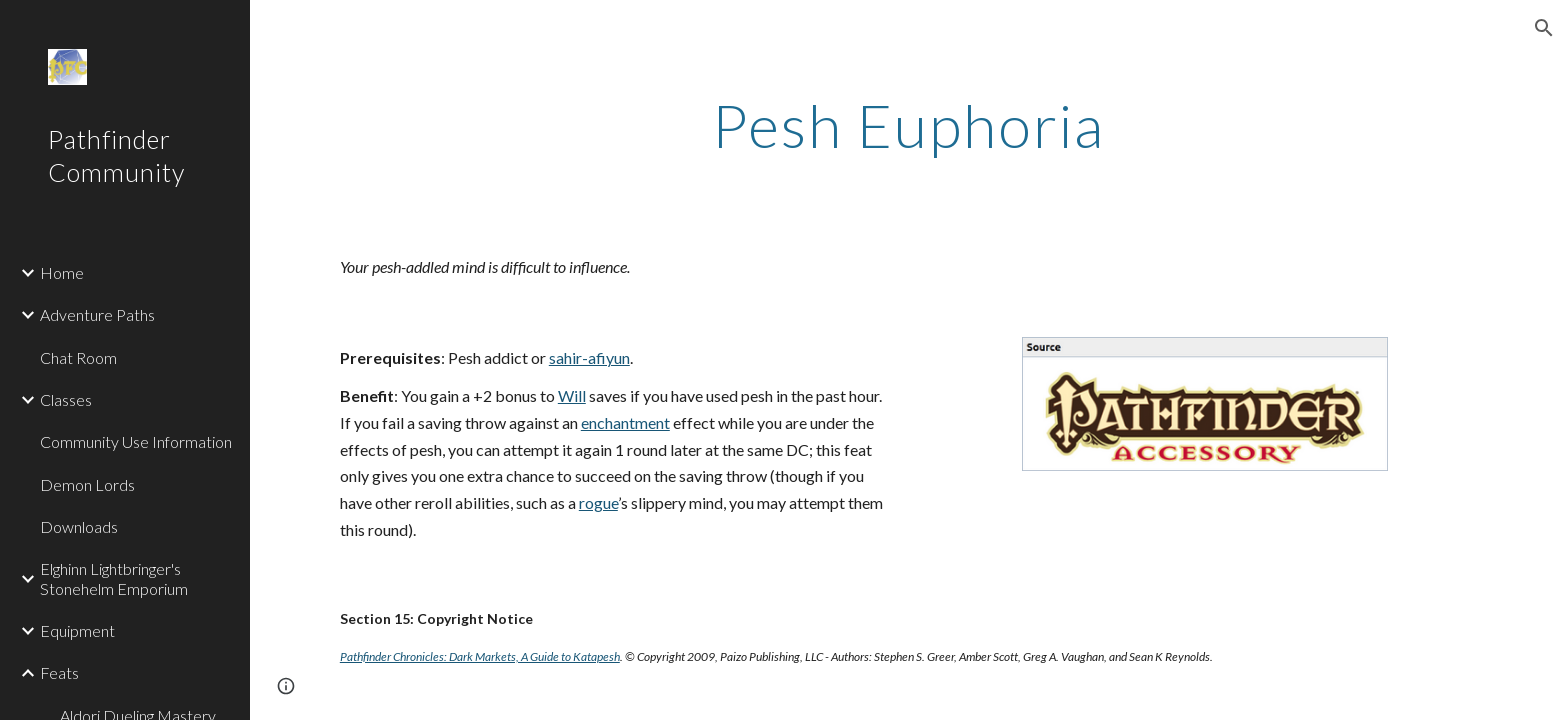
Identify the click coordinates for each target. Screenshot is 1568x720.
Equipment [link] (77, 630)
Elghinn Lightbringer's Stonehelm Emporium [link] (114, 578)
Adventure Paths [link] (97, 314)
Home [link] (62, 272)
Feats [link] (59, 672)
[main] (909, 125)
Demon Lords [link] (87, 484)
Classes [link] (66, 399)
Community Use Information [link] (136, 441)
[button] (1544, 28)
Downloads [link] (79, 526)
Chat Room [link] (78, 357)
